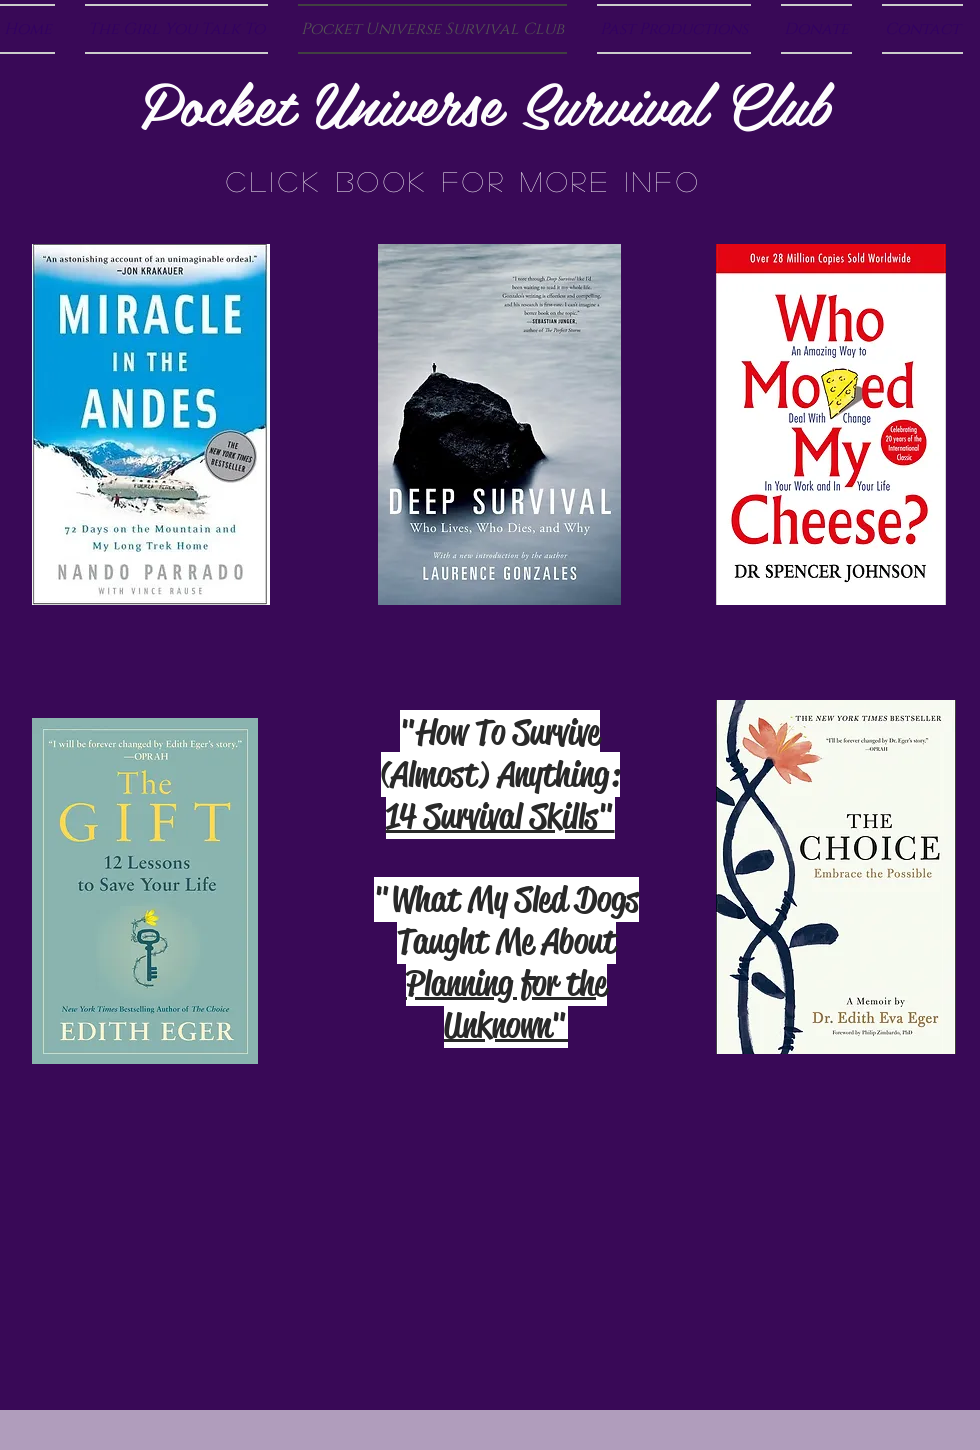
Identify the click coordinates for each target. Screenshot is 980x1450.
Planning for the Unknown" (506, 1004)
